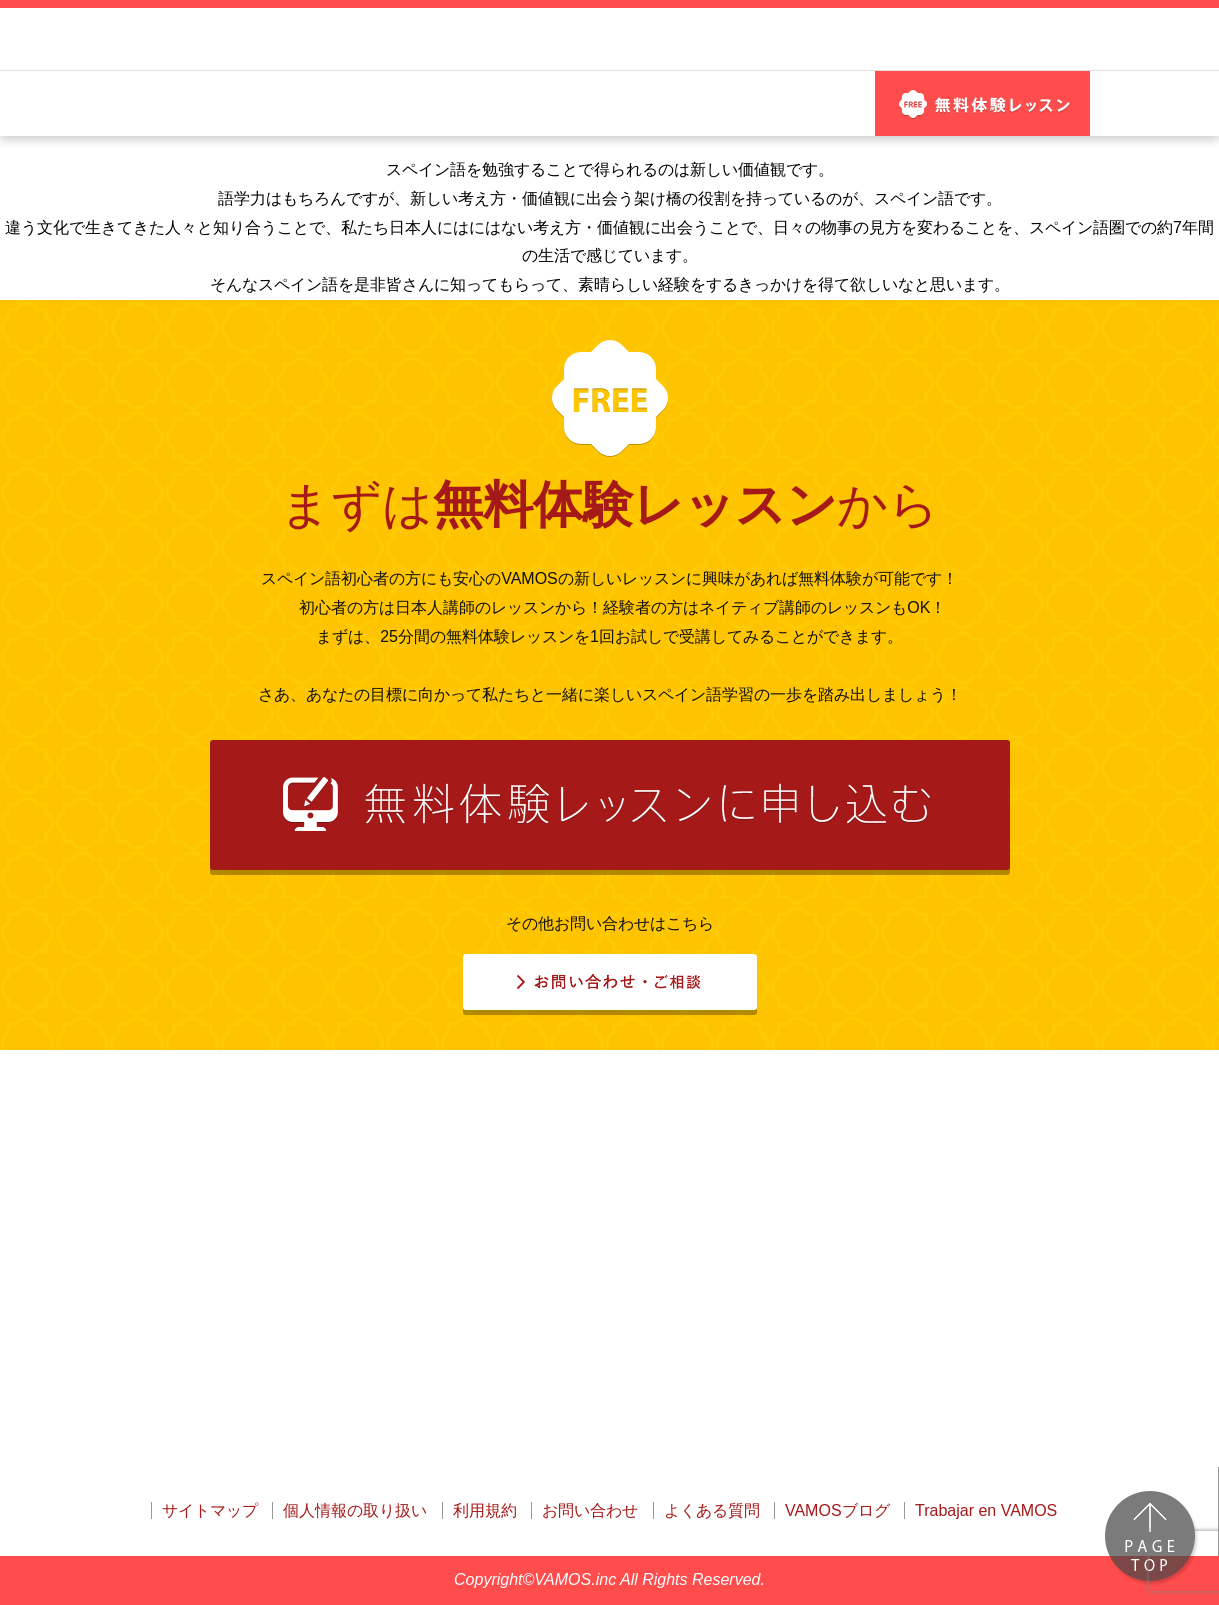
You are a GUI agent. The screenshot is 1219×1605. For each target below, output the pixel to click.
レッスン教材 (512, 123)
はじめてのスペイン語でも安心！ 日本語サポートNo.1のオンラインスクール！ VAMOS (377, 49)
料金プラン (808, 123)
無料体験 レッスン (982, 123)
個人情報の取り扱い (355, 1510)
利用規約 (485, 1510)
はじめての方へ (208, 123)
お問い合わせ (983, 49)
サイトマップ (210, 1510)
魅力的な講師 (666, 123)
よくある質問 (712, 1510)
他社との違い (360, 123)
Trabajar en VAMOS (986, 1510)
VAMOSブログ (837, 1510)
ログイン (817, 49)
